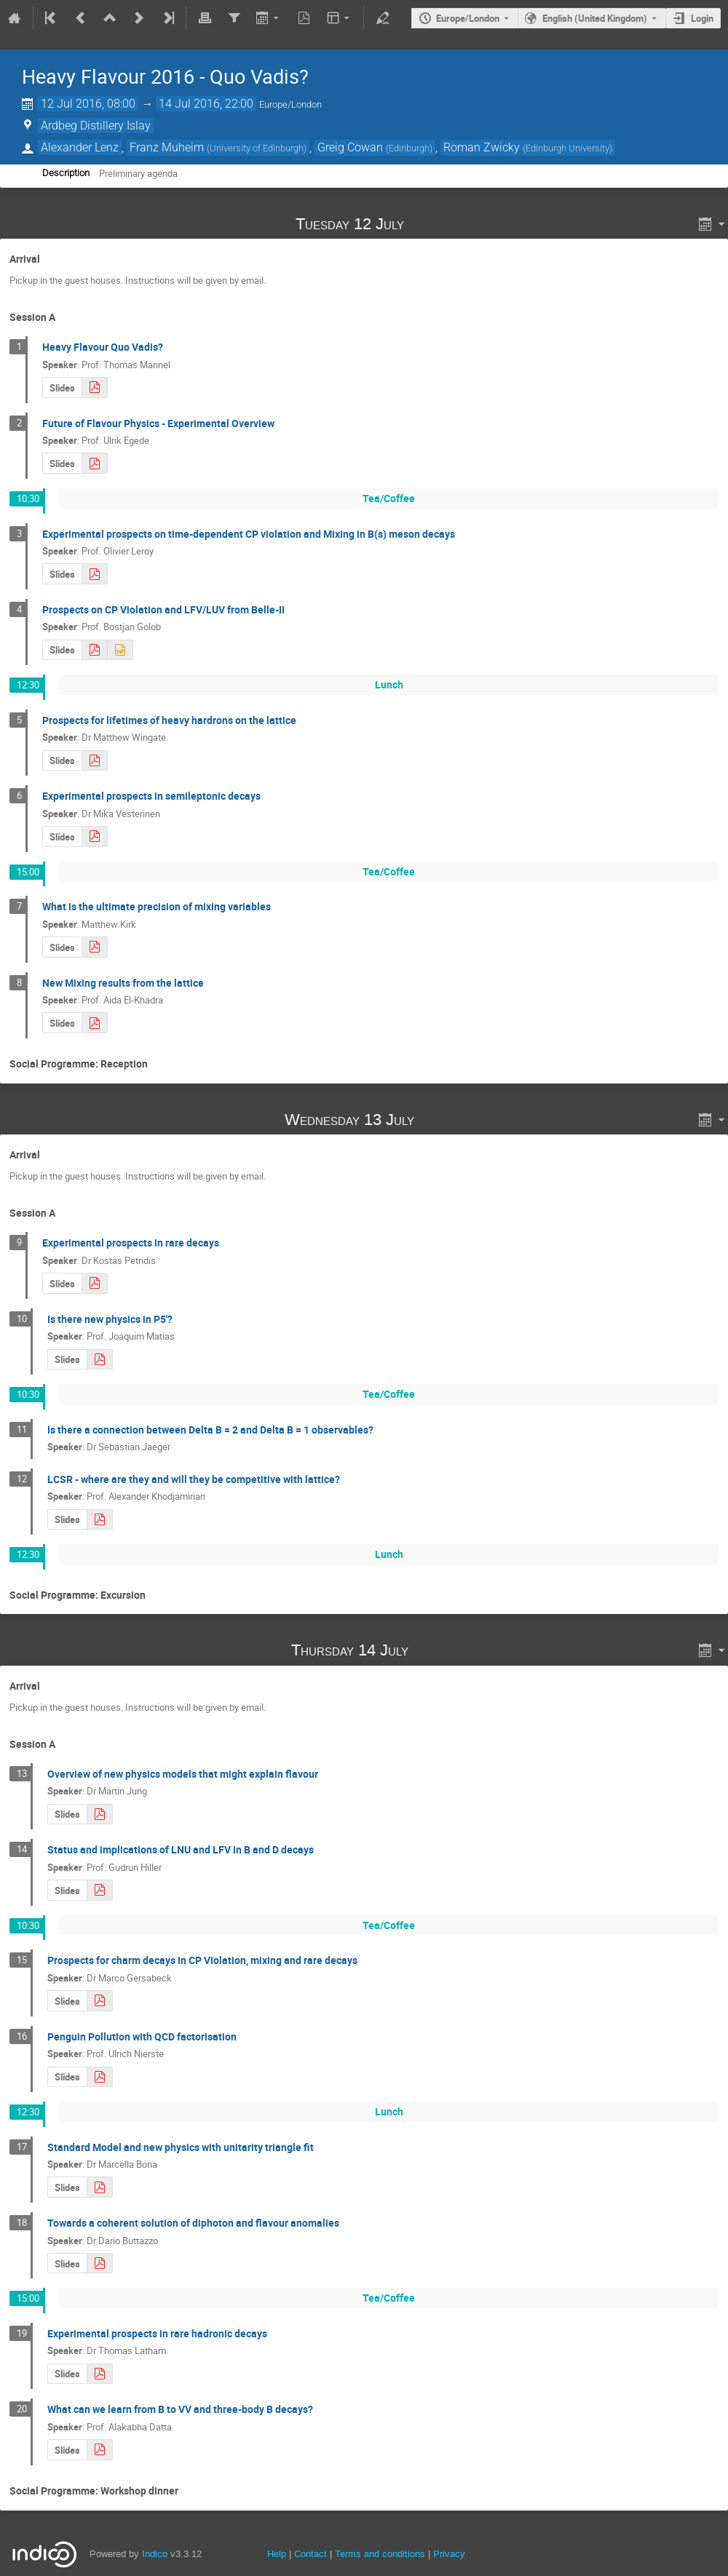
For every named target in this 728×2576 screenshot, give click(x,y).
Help (276, 2554)
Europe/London (467, 18)
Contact (310, 2554)
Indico (154, 2554)
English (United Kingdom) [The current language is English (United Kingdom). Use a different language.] (594, 18)
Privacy (449, 2554)
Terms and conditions (380, 2554)
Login (702, 18)
